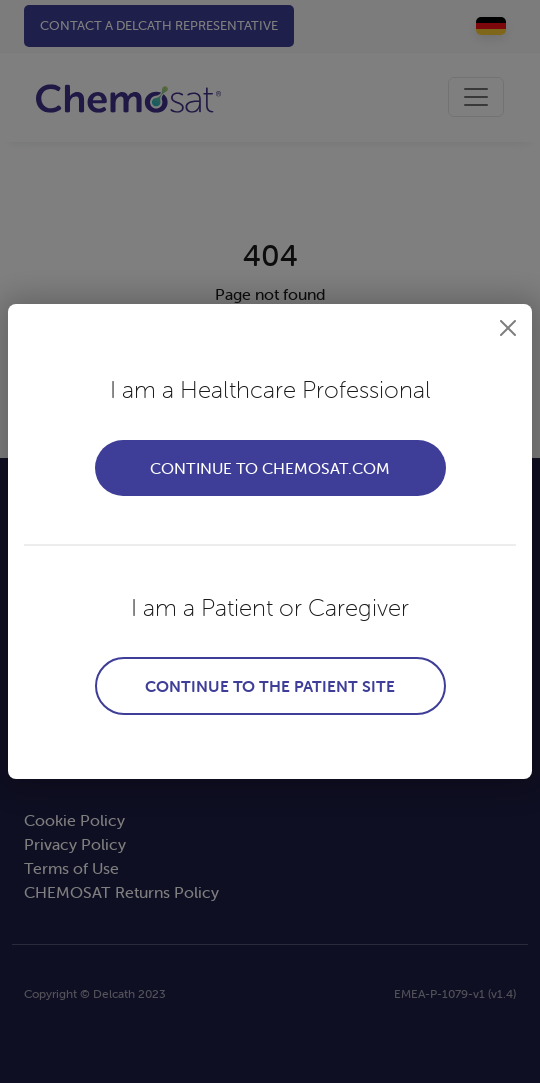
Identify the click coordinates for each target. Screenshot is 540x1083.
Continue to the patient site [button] (270, 686)
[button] (508, 328)
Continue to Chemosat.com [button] (270, 468)
